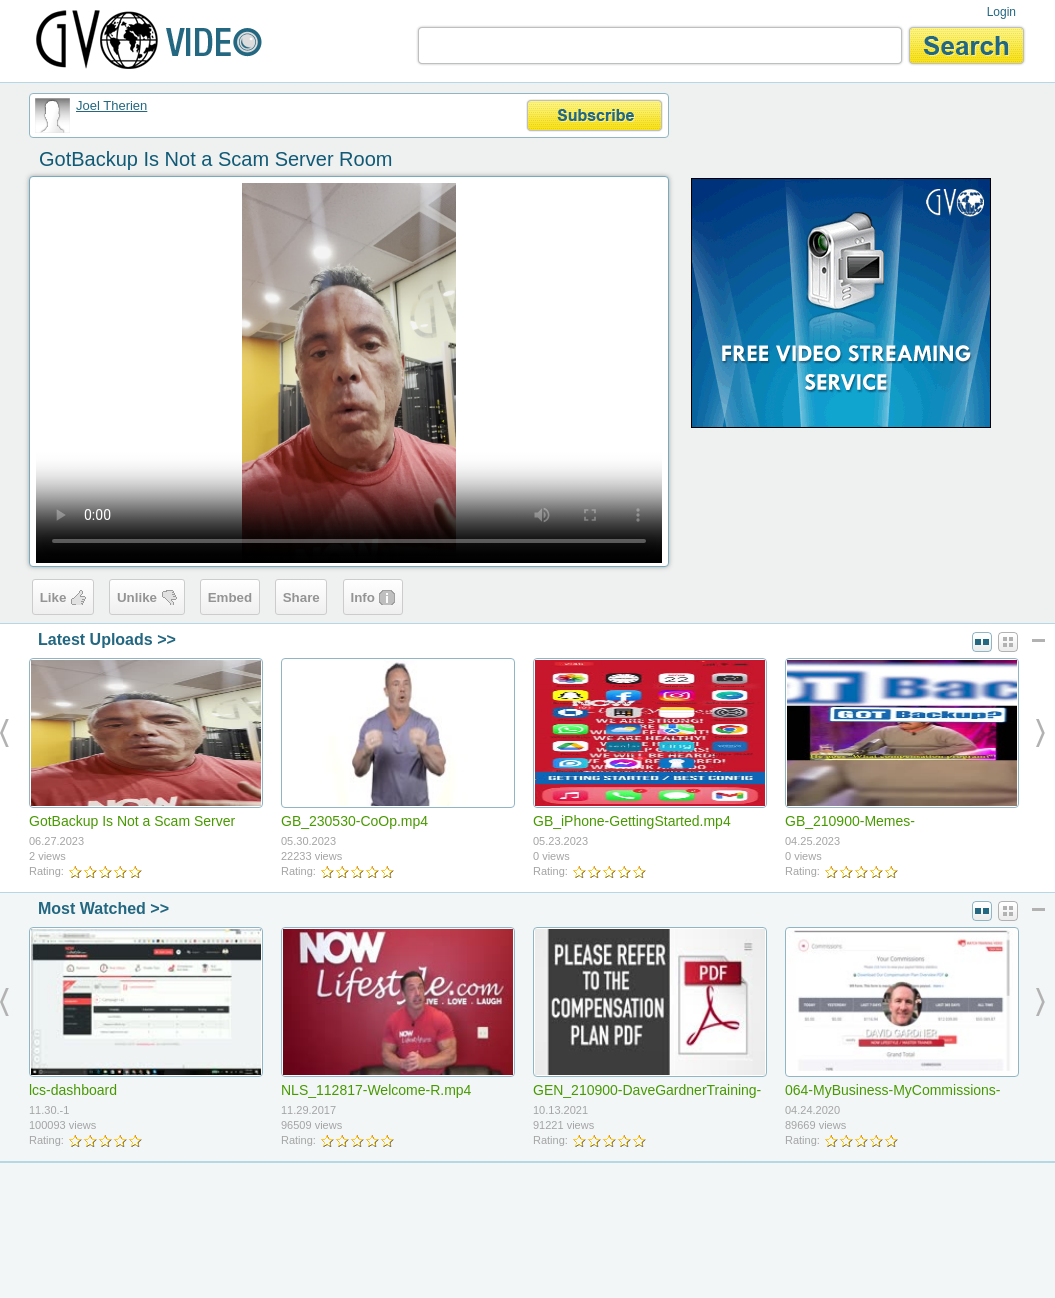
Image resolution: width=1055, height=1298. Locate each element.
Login (1001, 12)
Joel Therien (111, 105)
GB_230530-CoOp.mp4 (354, 821)
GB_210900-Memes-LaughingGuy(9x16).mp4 (862, 829)
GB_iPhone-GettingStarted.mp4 (632, 821)
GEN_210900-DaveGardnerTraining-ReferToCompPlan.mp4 (647, 1098)
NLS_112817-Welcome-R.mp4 (376, 1090)
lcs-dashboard (73, 1090)
